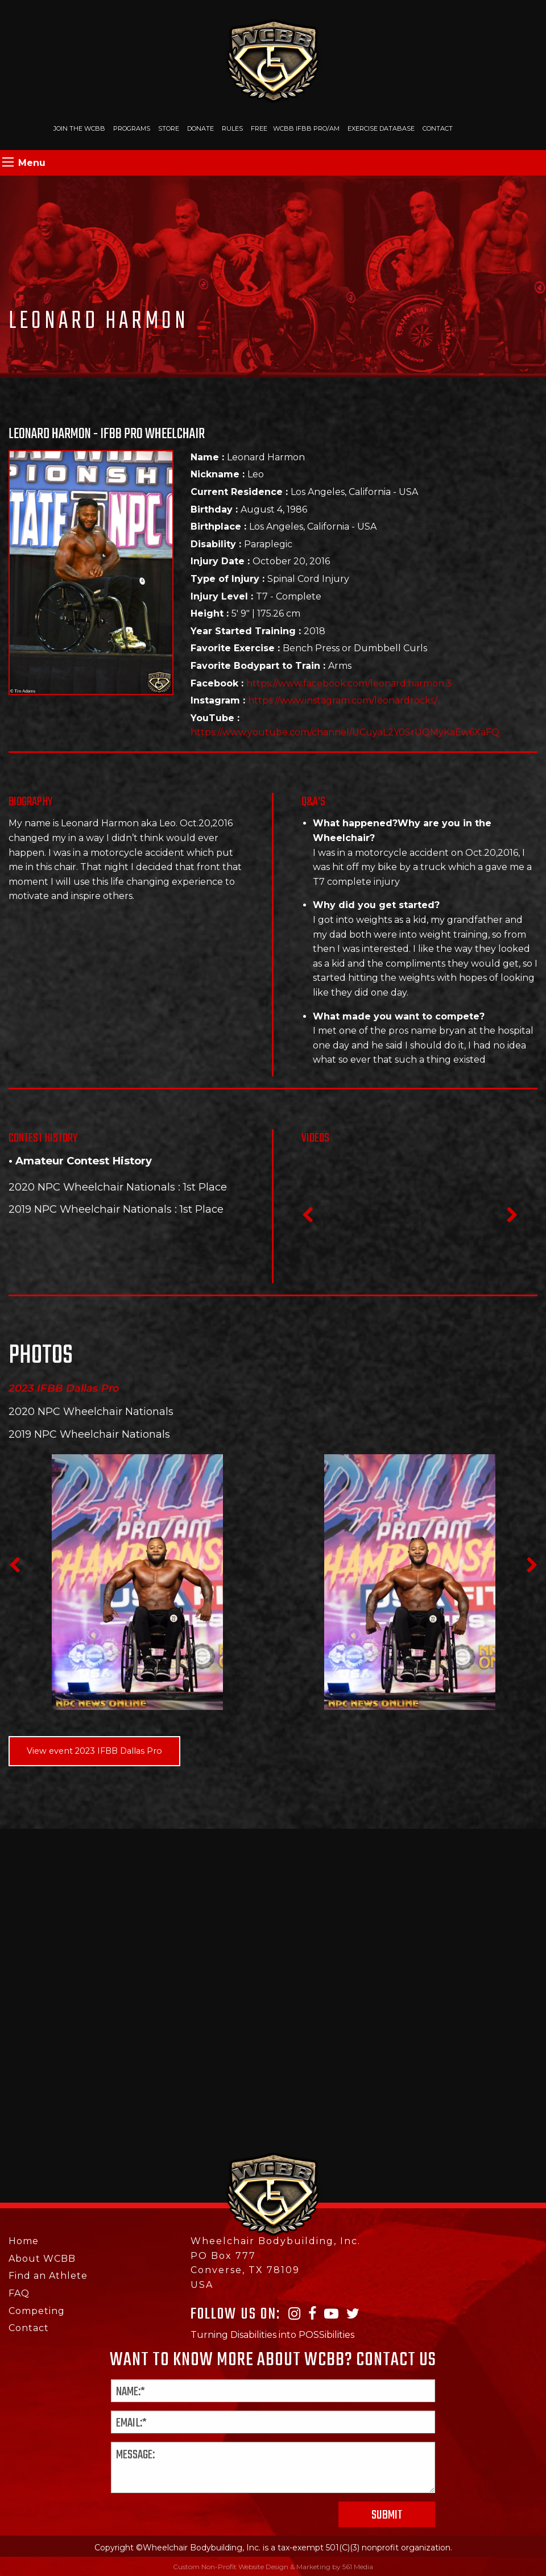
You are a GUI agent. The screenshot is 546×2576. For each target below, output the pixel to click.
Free (259, 128)
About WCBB (42, 2258)
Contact (438, 128)
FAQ (19, 2293)
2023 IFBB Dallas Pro (64, 1388)
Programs (131, 128)
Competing (37, 2311)
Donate (200, 128)
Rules (232, 128)
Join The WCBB (79, 128)
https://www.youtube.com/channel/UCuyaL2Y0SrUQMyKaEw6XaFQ (345, 732)
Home (24, 2241)
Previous (307, 1217)
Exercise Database (381, 128)
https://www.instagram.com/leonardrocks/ (342, 700)
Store (168, 128)
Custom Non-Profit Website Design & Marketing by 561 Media (273, 2566)
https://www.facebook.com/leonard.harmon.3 (349, 683)
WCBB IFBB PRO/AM (306, 128)
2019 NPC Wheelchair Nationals (90, 1209)
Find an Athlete (48, 2275)
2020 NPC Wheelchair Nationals (92, 1186)
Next (512, 1217)
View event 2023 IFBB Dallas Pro (94, 1751)
